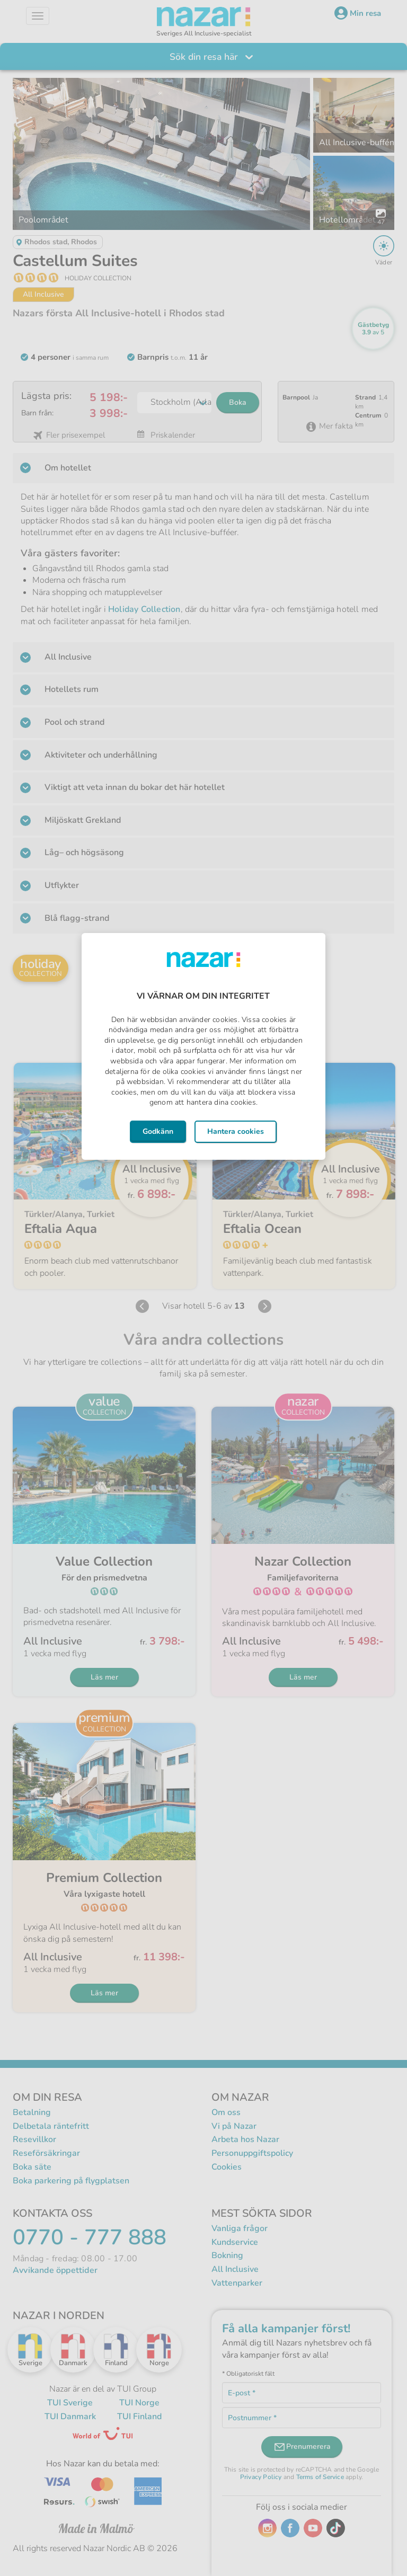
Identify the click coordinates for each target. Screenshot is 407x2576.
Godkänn (158, 1131)
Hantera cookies (235, 1131)
